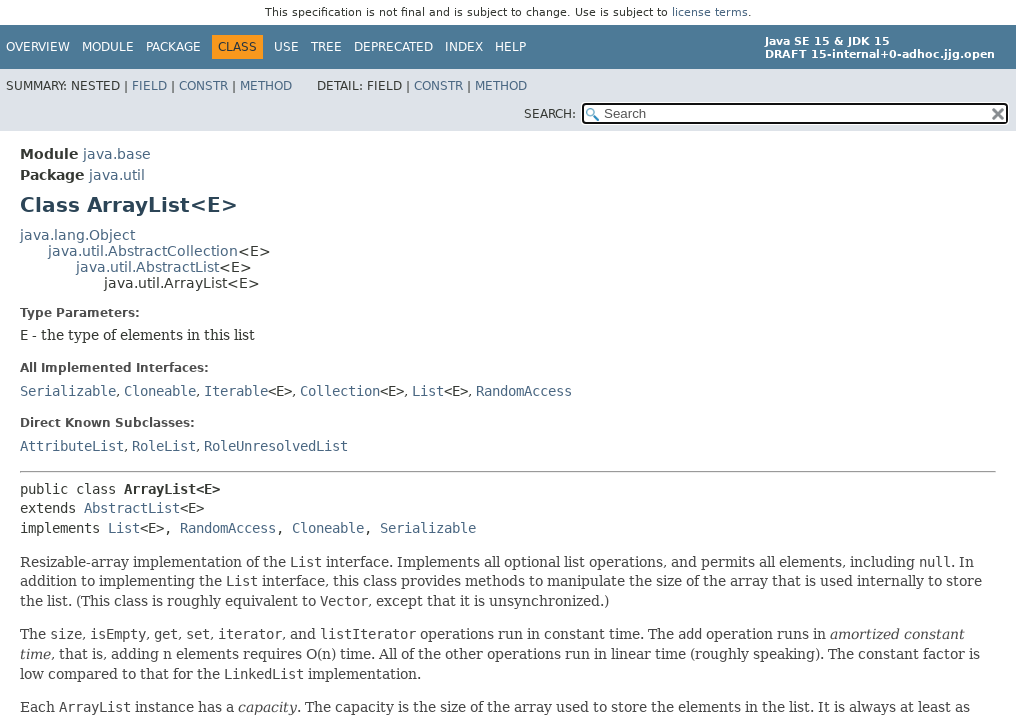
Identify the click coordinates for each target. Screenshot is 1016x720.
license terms (710, 12)
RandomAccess (524, 391)
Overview (38, 47)
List (428, 391)
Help (510, 47)
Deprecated (393, 47)
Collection (340, 391)
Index (464, 47)
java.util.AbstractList (147, 267)
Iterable (236, 391)
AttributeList (72, 446)
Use (286, 47)
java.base (117, 154)
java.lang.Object (77, 235)
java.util (117, 175)
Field (149, 86)
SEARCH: (550, 114)
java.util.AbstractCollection (143, 251)
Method (266, 86)
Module (108, 47)
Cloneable (160, 391)
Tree (326, 47)
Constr (203, 86)
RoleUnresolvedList (276, 446)
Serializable (68, 391)
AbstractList (132, 508)
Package (173, 47)
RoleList (164, 446)
